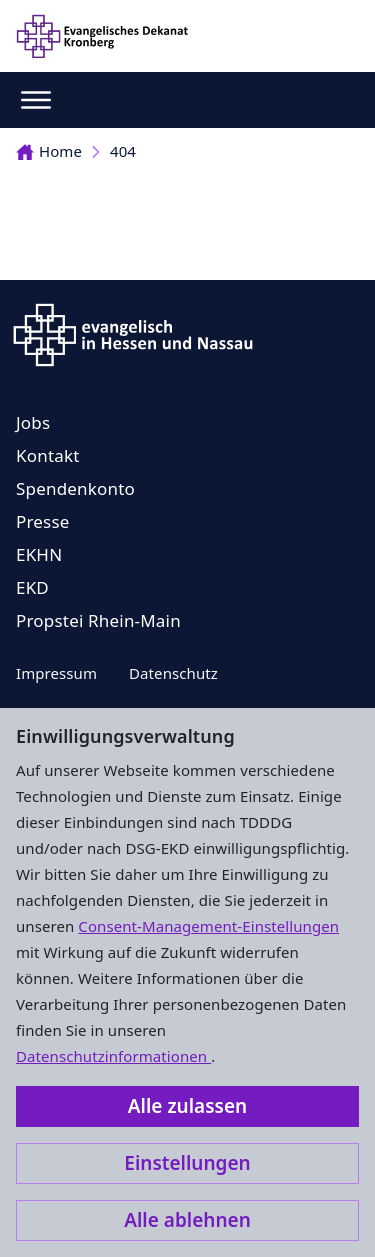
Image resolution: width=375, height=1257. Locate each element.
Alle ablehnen (187, 1220)
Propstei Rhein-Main (98, 620)
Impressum (56, 673)
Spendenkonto (75, 488)
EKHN (39, 554)
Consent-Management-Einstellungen (208, 926)
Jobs (33, 422)
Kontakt (48, 455)
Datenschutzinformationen (113, 1056)
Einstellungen (187, 1163)
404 (123, 151)
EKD (32, 587)
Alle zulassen (187, 1106)
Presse (43, 521)
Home (49, 151)
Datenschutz (173, 673)
